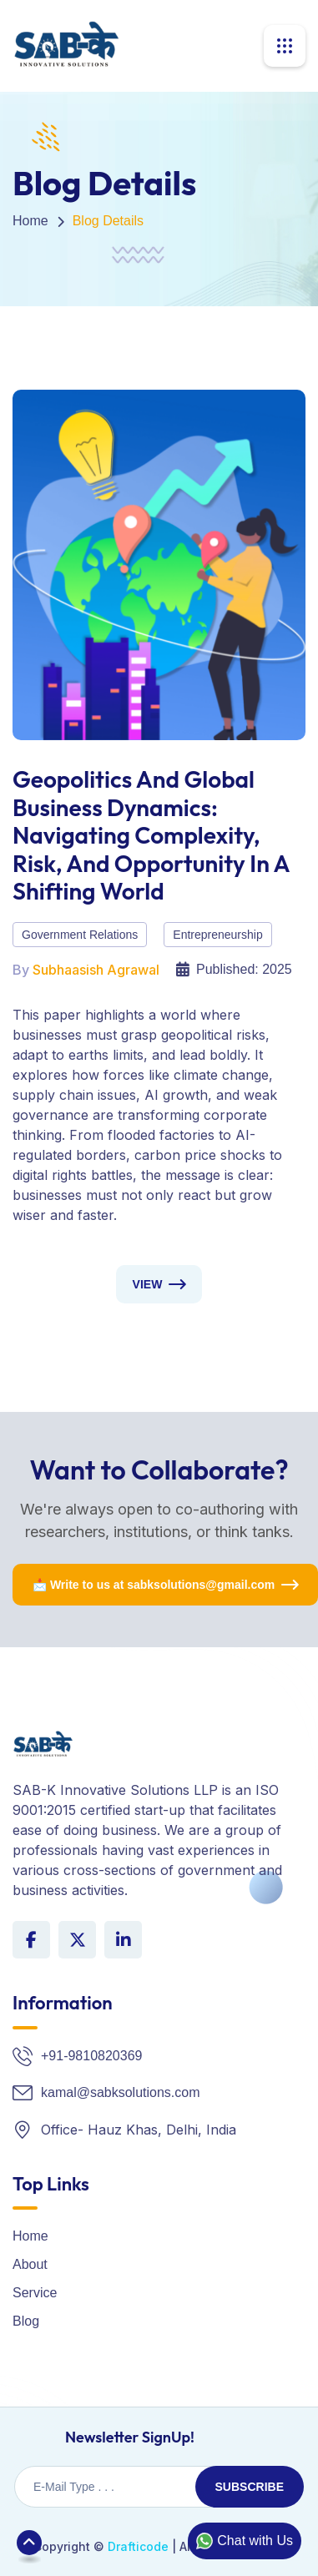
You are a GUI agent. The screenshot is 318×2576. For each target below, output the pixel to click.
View (148, 1284)
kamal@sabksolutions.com (120, 2092)
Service (35, 2293)
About (30, 2264)
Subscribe (249, 2486)
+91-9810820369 (91, 2056)
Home (30, 221)
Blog (26, 2321)
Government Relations (80, 934)
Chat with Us (244, 2541)
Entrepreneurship (217, 934)
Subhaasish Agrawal (96, 969)
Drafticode (138, 2546)
